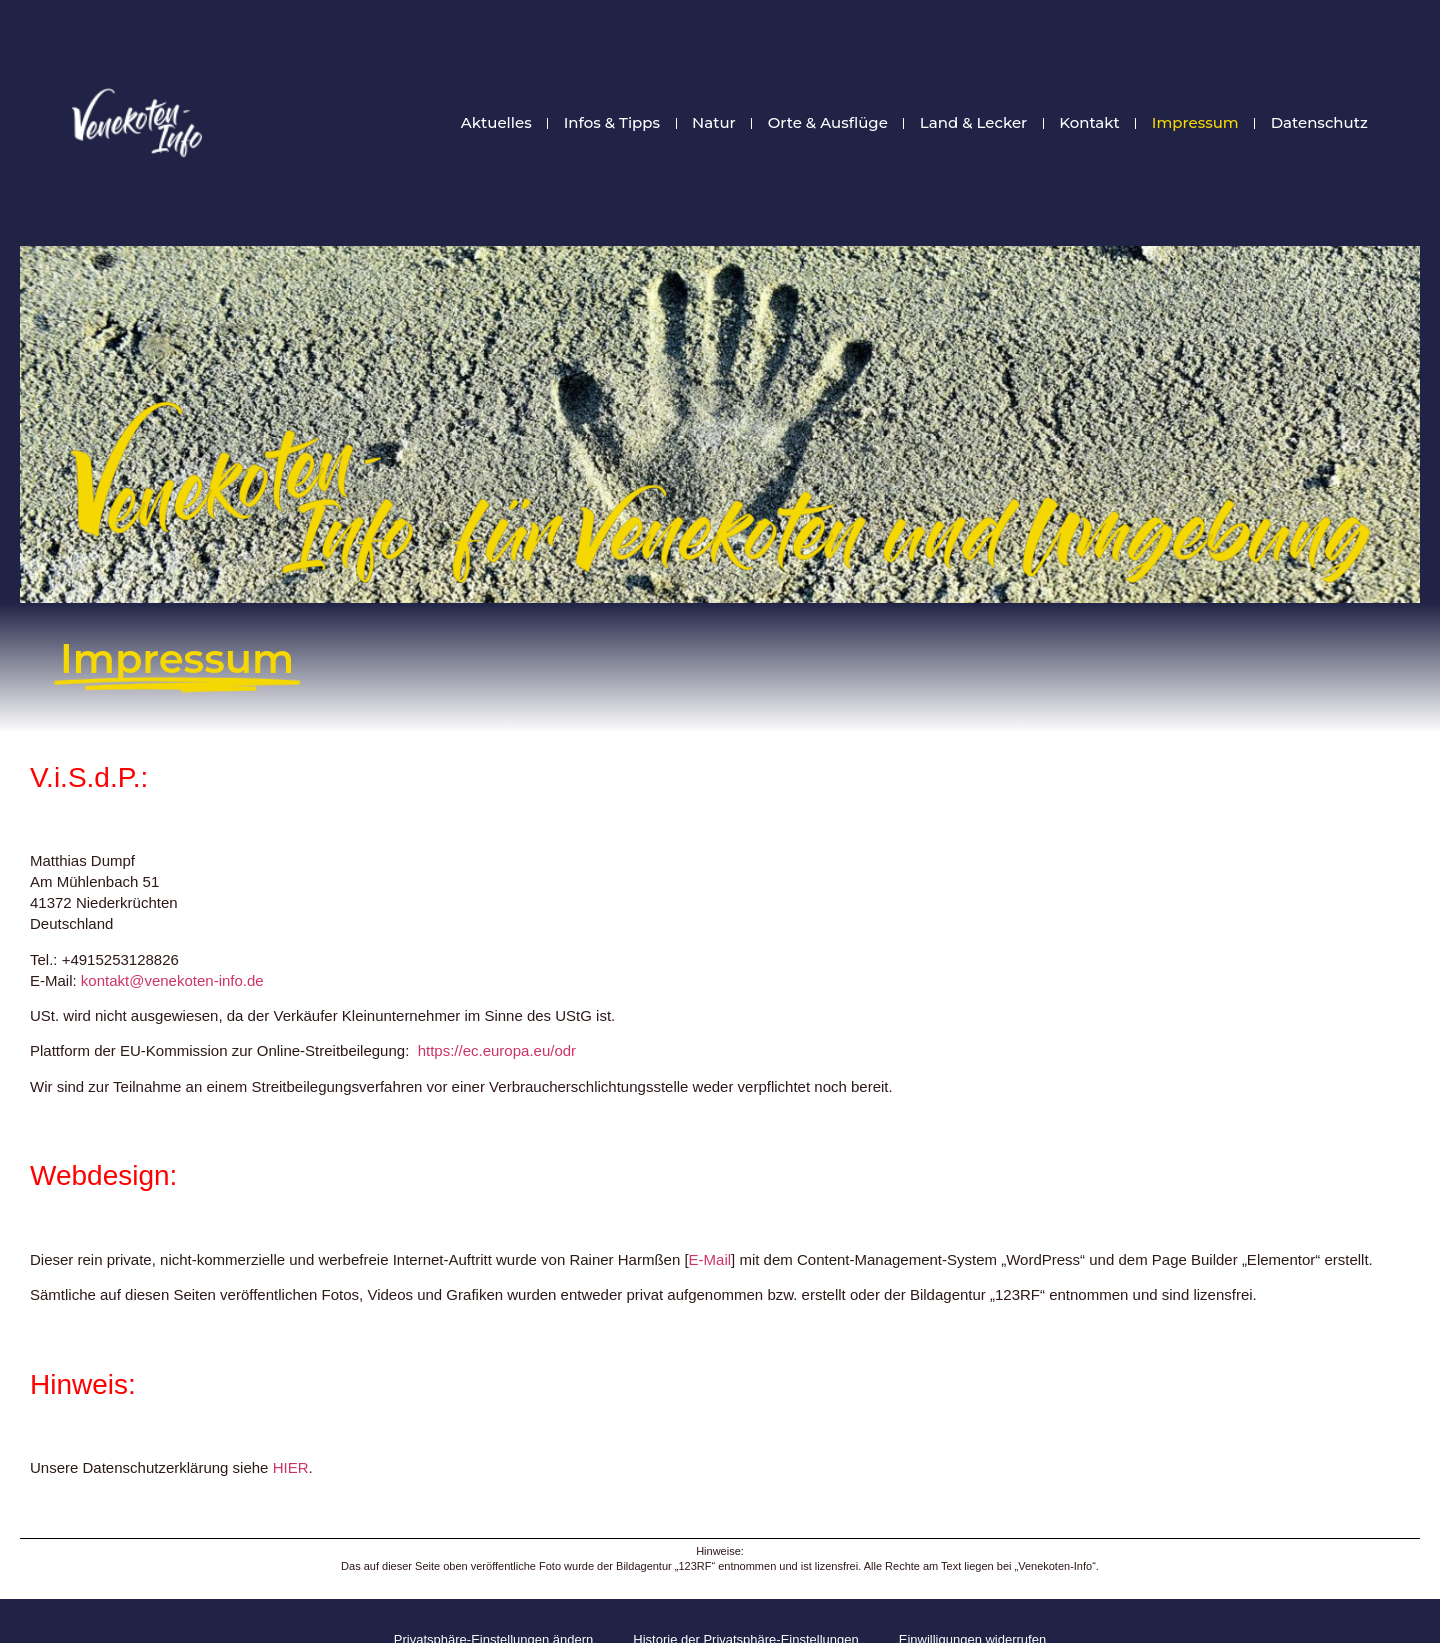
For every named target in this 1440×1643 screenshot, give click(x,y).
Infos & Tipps (612, 123)
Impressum (1195, 123)
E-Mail (710, 1259)
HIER (291, 1467)
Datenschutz (1319, 123)
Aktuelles (496, 123)
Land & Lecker (973, 123)
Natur (714, 123)
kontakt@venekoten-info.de (172, 980)
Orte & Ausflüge (828, 123)
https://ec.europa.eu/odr (497, 1050)
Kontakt (1089, 123)
